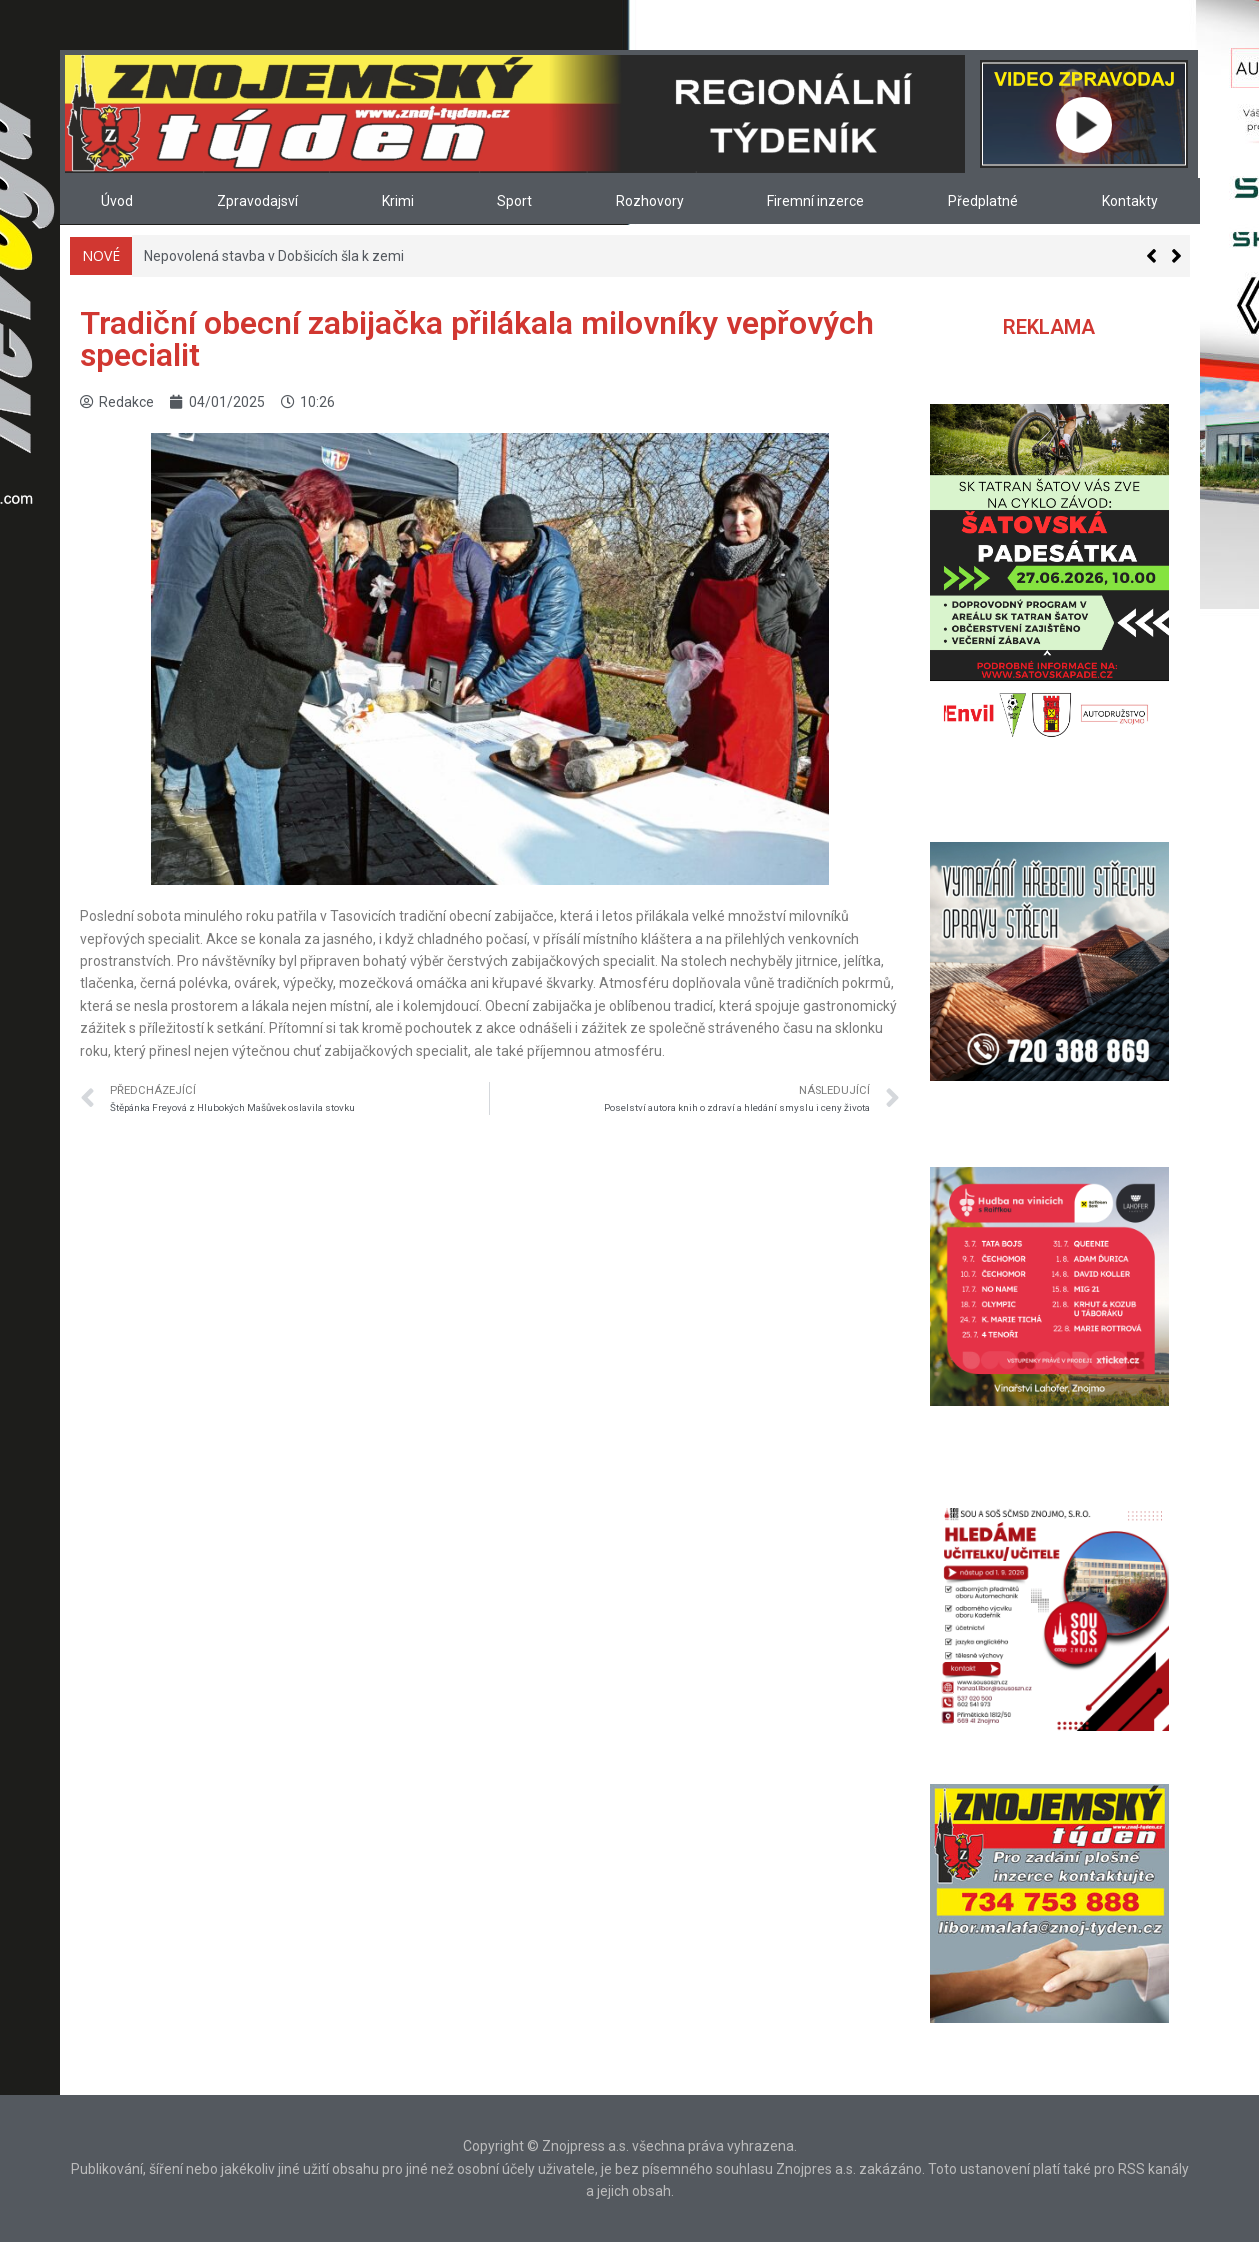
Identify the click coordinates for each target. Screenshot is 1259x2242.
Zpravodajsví (257, 201)
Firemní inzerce (815, 201)
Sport (514, 201)
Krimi (398, 201)
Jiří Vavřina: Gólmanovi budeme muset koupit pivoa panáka (330, 256)
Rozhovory (650, 201)
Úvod (117, 201)
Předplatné (983, 201)
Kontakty (1130, 201)
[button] (1176, 256)
